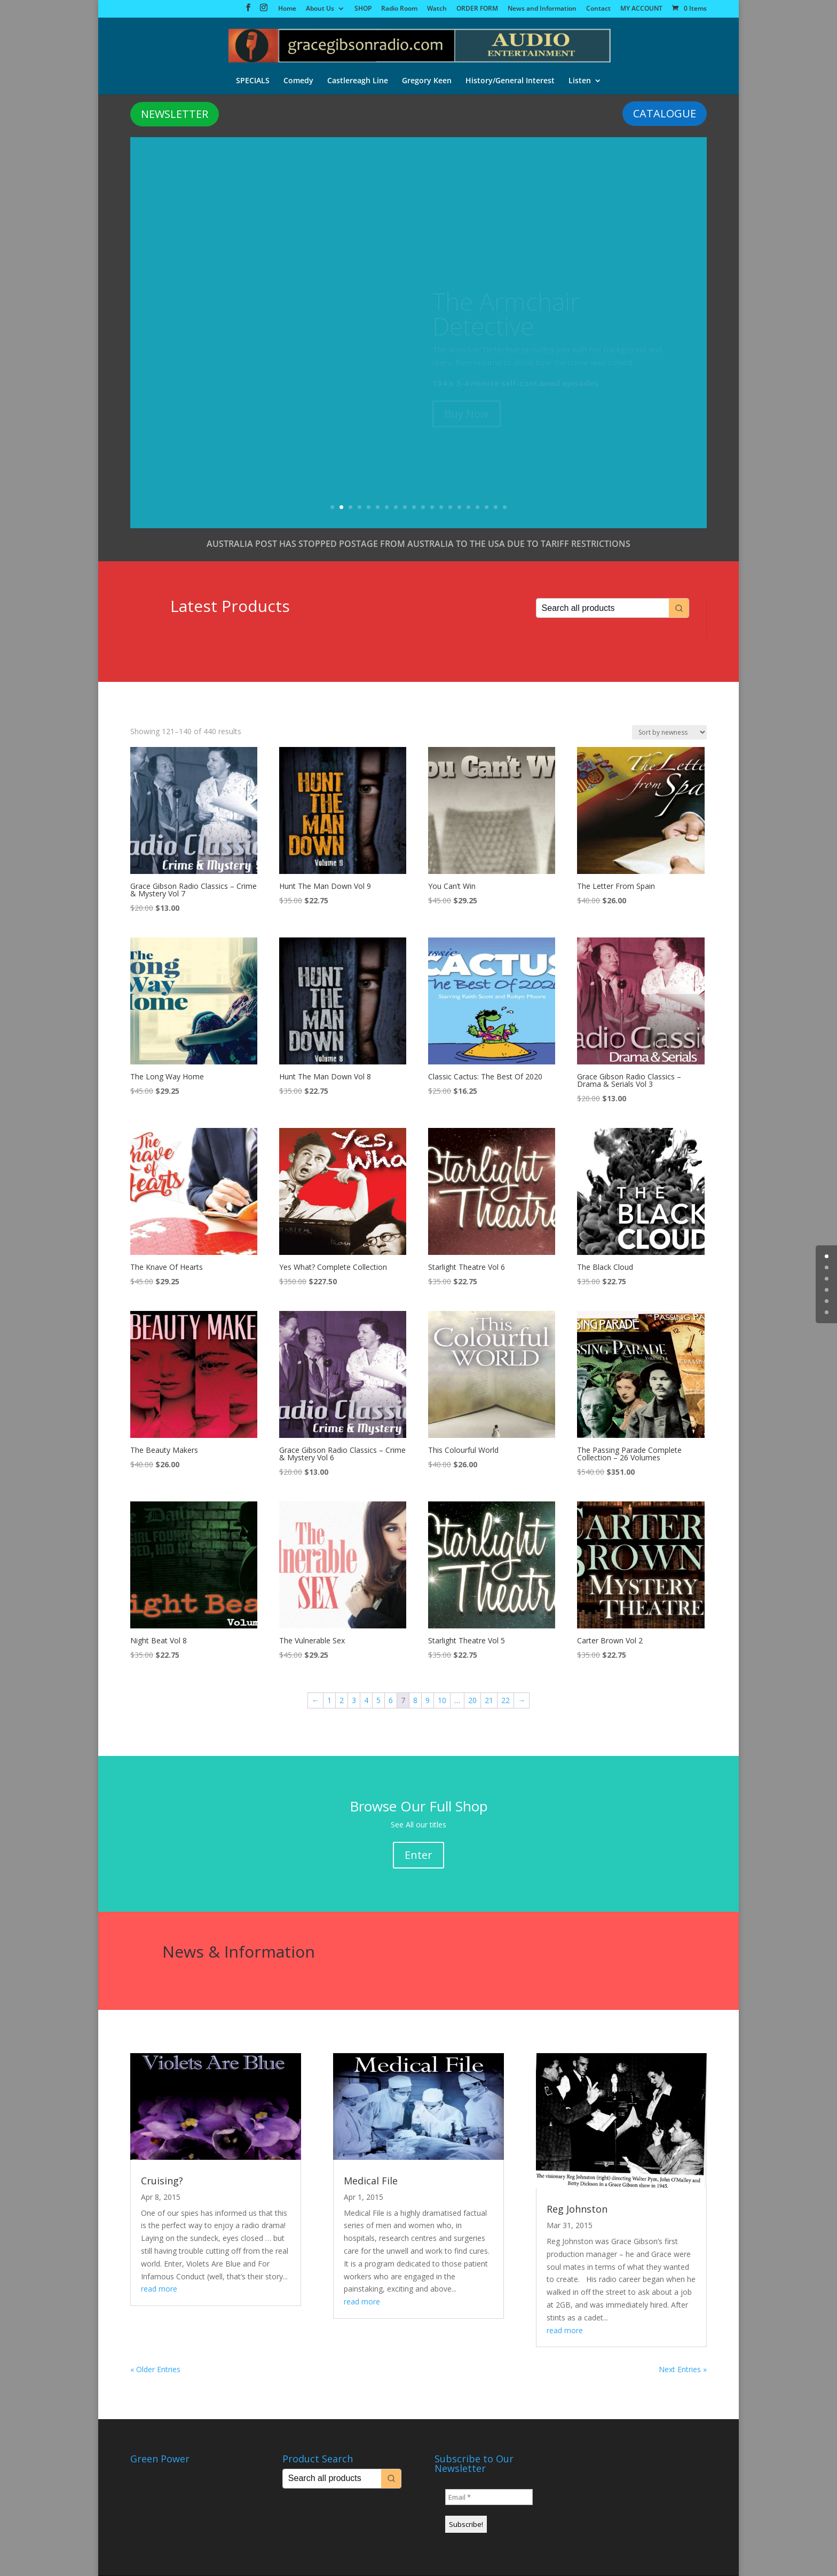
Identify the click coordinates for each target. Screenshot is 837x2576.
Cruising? (162, 2181)
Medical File (371, 2181)
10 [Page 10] (442, 1701)
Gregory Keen (427, 79)
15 (459, 508)
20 (505, 508)
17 (477, 508)
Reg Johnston (577, 2209)
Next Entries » (683, 2370)
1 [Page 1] (329, 1701)
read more (159, 2289)
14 (450, 508)
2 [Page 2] (341, 1701)
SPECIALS (253, 79)
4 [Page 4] (366, 1701)
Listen (579, 79)
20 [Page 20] (472, 1701)
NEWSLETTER (174, 114)
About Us (320, 9)
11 (423, 508)
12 (432, 508)
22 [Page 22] (505, 1701)
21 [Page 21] (489, 1701)
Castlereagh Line (357, 79)
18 (486, 508)
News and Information (542, 9)
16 (468, 508)
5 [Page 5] (378, 1701)
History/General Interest (510, 79)
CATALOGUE (664, 114)
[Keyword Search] (602, 608)
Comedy (298, 79)
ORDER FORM (477, 9)
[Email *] (489, 2498)
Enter (418, 1855)
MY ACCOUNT (641, 9)
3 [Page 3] (354, 1701)
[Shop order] (669, 733)
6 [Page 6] (391, 1701)
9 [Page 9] (427, 1701)
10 (414, 508)
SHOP (363, 9)
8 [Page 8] (415, 1701)
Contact (598, 9)
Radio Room (399, 9)
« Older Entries (155, 2370)
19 (496, 508)
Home (287, 9)
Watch (437, 9)
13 (441, 508)
